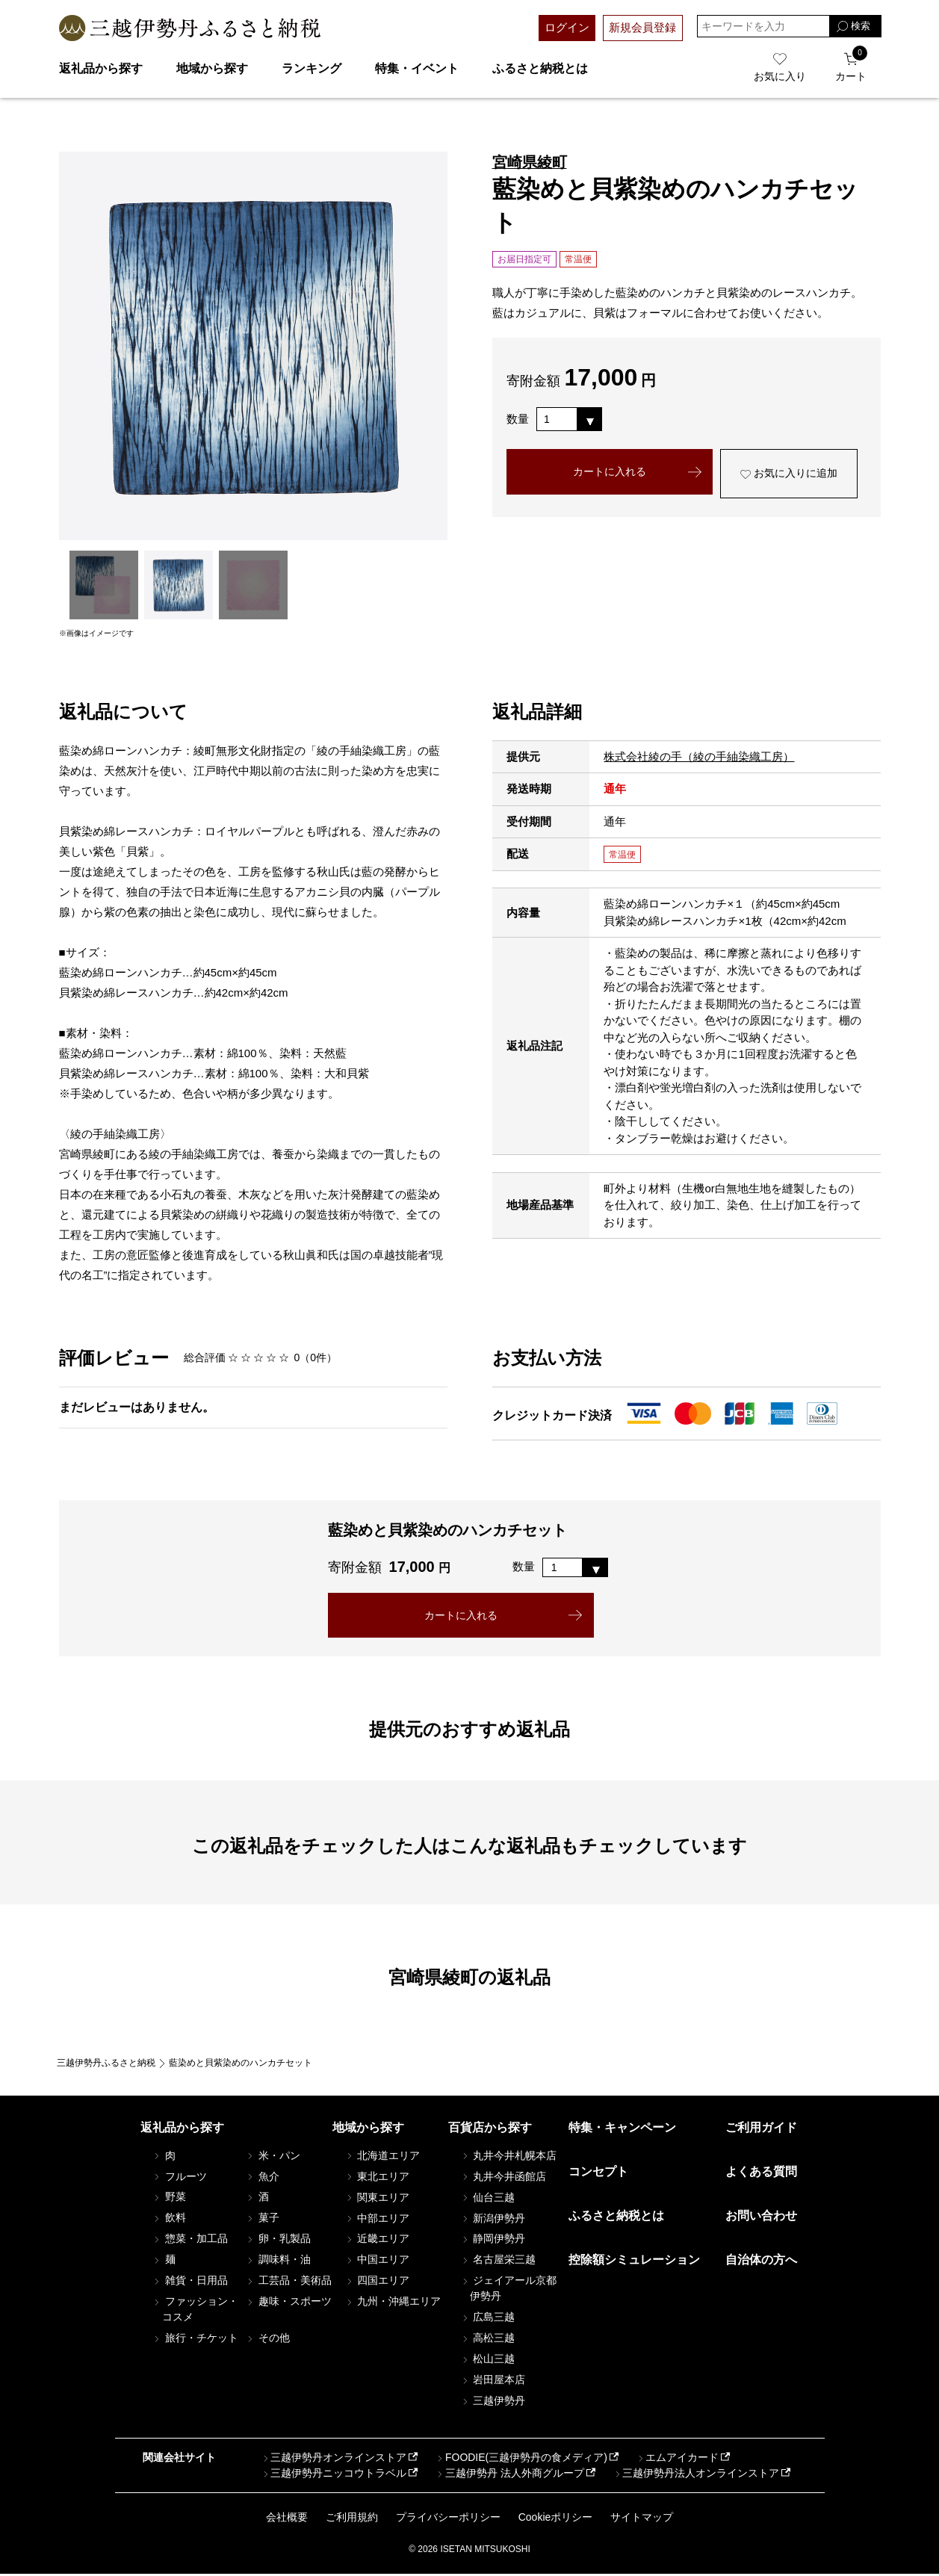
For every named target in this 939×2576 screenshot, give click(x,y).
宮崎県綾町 (529, 162)
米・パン (272, 2157)
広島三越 (487, 2319)
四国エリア (376, 2282)
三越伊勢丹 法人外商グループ (509, 2475)
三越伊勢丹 (492, 2403)
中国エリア (376, 2261)
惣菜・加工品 (190, 2241)
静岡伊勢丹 (492, 2241)
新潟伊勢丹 (492, 2220)
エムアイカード (677, 2459)
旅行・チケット (195, 2340)
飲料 (169, 2220)
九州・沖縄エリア (392, 2303)
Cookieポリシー (555, 2518)
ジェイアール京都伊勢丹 (508, 2290)
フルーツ (179, 2178)
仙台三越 (487, 2199)
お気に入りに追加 (789, 476)
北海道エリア (382, 2157)
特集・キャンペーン (622, 2129)
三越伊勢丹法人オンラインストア (695, 2475)
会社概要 (287, 2518)
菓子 (262, 2220)
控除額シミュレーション (634, 2261)
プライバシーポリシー (448, 2518)
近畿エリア (376, 2241)
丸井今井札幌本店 (508, 2157)
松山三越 (487, 2361)
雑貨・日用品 (190, 2282)
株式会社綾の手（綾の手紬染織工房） (699, 756)
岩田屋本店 (492, 2382)
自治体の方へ (761, 2261)
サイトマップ (641, 2518)
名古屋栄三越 (497, 2261)
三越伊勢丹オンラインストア (334, 2459)
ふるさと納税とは (540, 68)
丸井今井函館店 (502, 2178)
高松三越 (487, 2340)
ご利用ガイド (761, 2129)
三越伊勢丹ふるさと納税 (106, 2065)
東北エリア (376, 2178)
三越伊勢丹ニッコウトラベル (334, 2475)
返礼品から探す (101, 68)
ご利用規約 (352, 2518)
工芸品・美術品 (288, 2282)
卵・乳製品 (278, 2241)
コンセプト (598, 2173)
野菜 (169, 2199)
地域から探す (212, 68)
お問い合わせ (761, 2217)
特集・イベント (417, 68)
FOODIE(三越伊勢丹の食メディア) (521, 2459)
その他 (267, 2340)
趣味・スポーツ (288, 2303)
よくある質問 (761, 2173)
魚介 (262, 2178)
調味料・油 (278, 2261)
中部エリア (376, 2220)
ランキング (311, 68)
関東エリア (376, 2199)
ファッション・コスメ (195, 2311)
